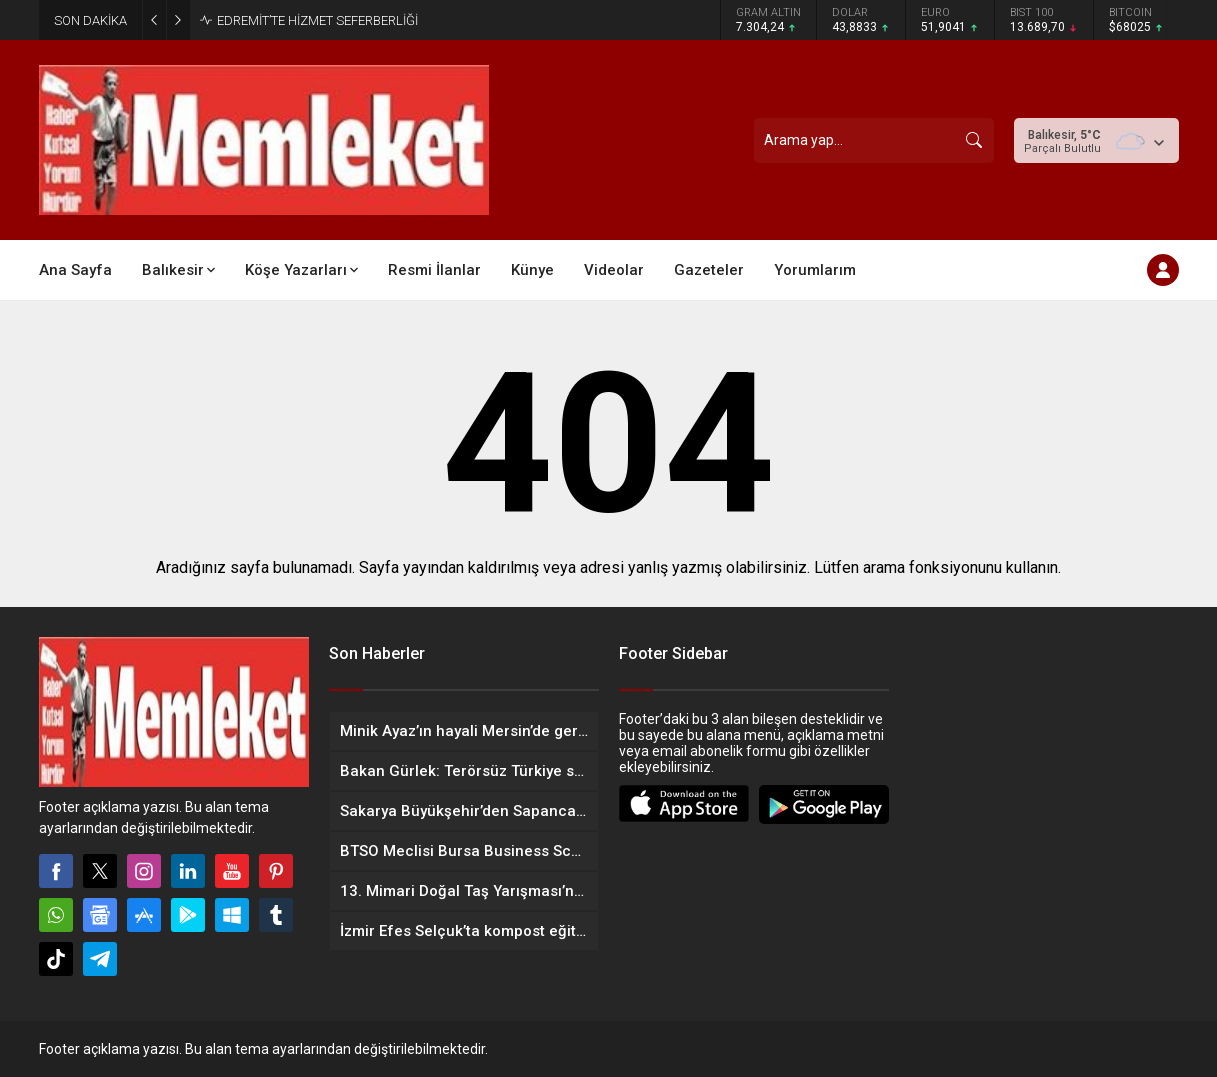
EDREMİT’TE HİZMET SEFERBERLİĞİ (317, 20)
